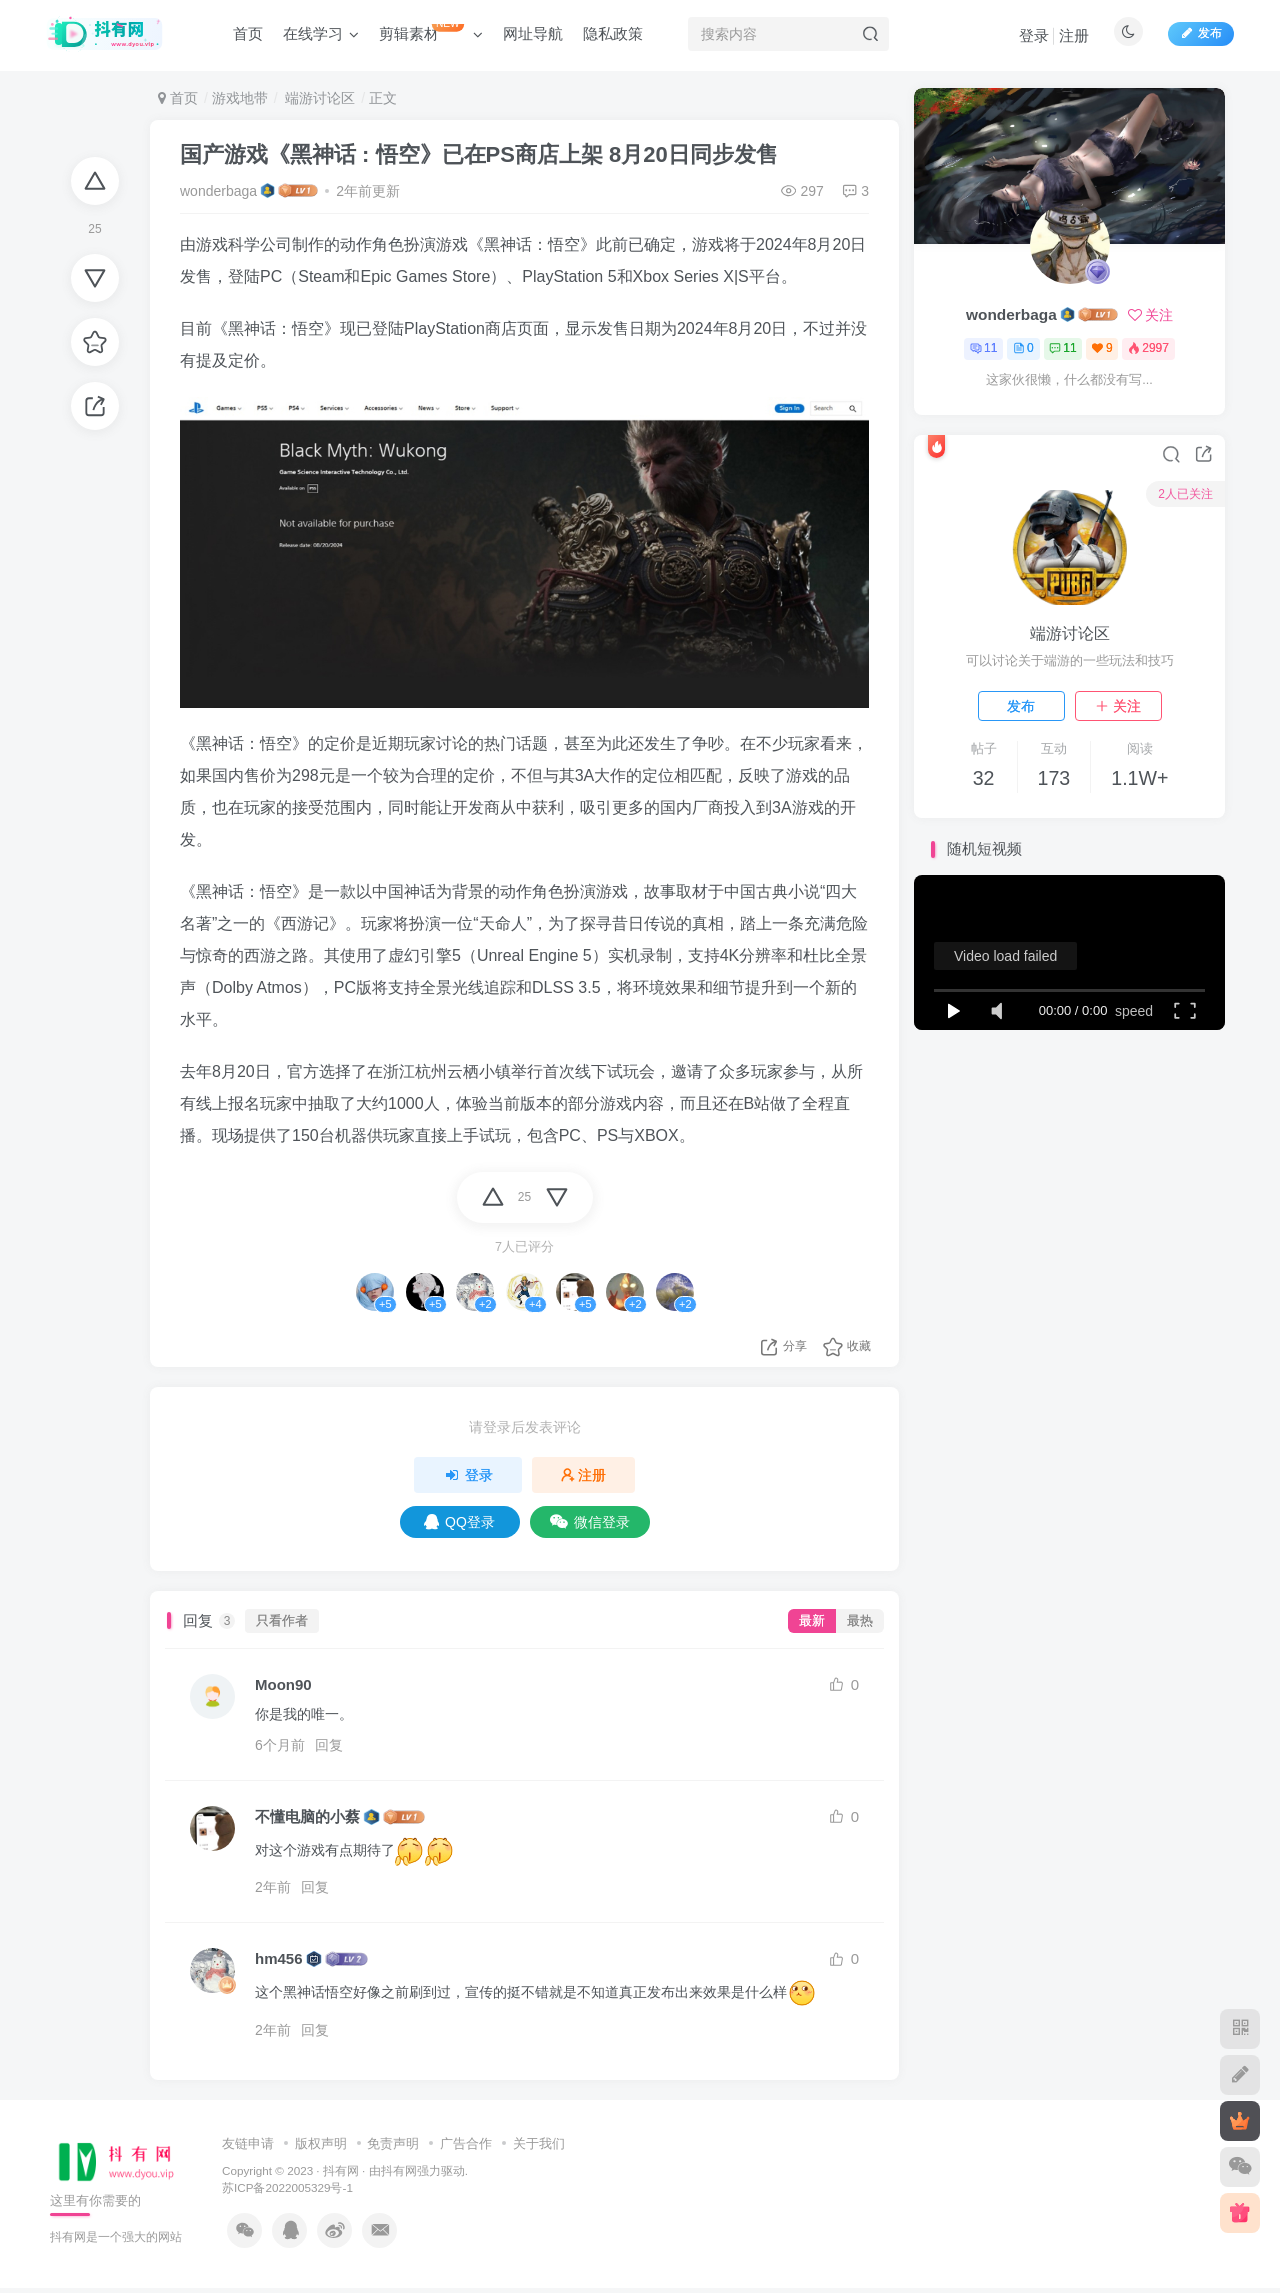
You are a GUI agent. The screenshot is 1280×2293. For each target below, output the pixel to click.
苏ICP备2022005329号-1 (287, 2187)
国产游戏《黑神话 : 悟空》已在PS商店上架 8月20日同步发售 (479, 154)
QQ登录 (459, 1522)
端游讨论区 (318, 98)
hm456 (279, 1958)
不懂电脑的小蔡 (307, 1816)
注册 (1074, 35)
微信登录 (590, 1522)
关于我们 (539, 2143)
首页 (178, 98)
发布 (1021, 706)
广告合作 (466, 2143)
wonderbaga (218, 191)
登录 (1034, 35)
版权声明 (321, 2143)
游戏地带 (240, 98)
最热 (860, 1621)
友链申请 (248, 2143)
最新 (812, 1621)
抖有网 (341, 2170)
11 (983, 348)
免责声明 (393, 2143)
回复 (329, 1745)
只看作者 (282, 1621)
